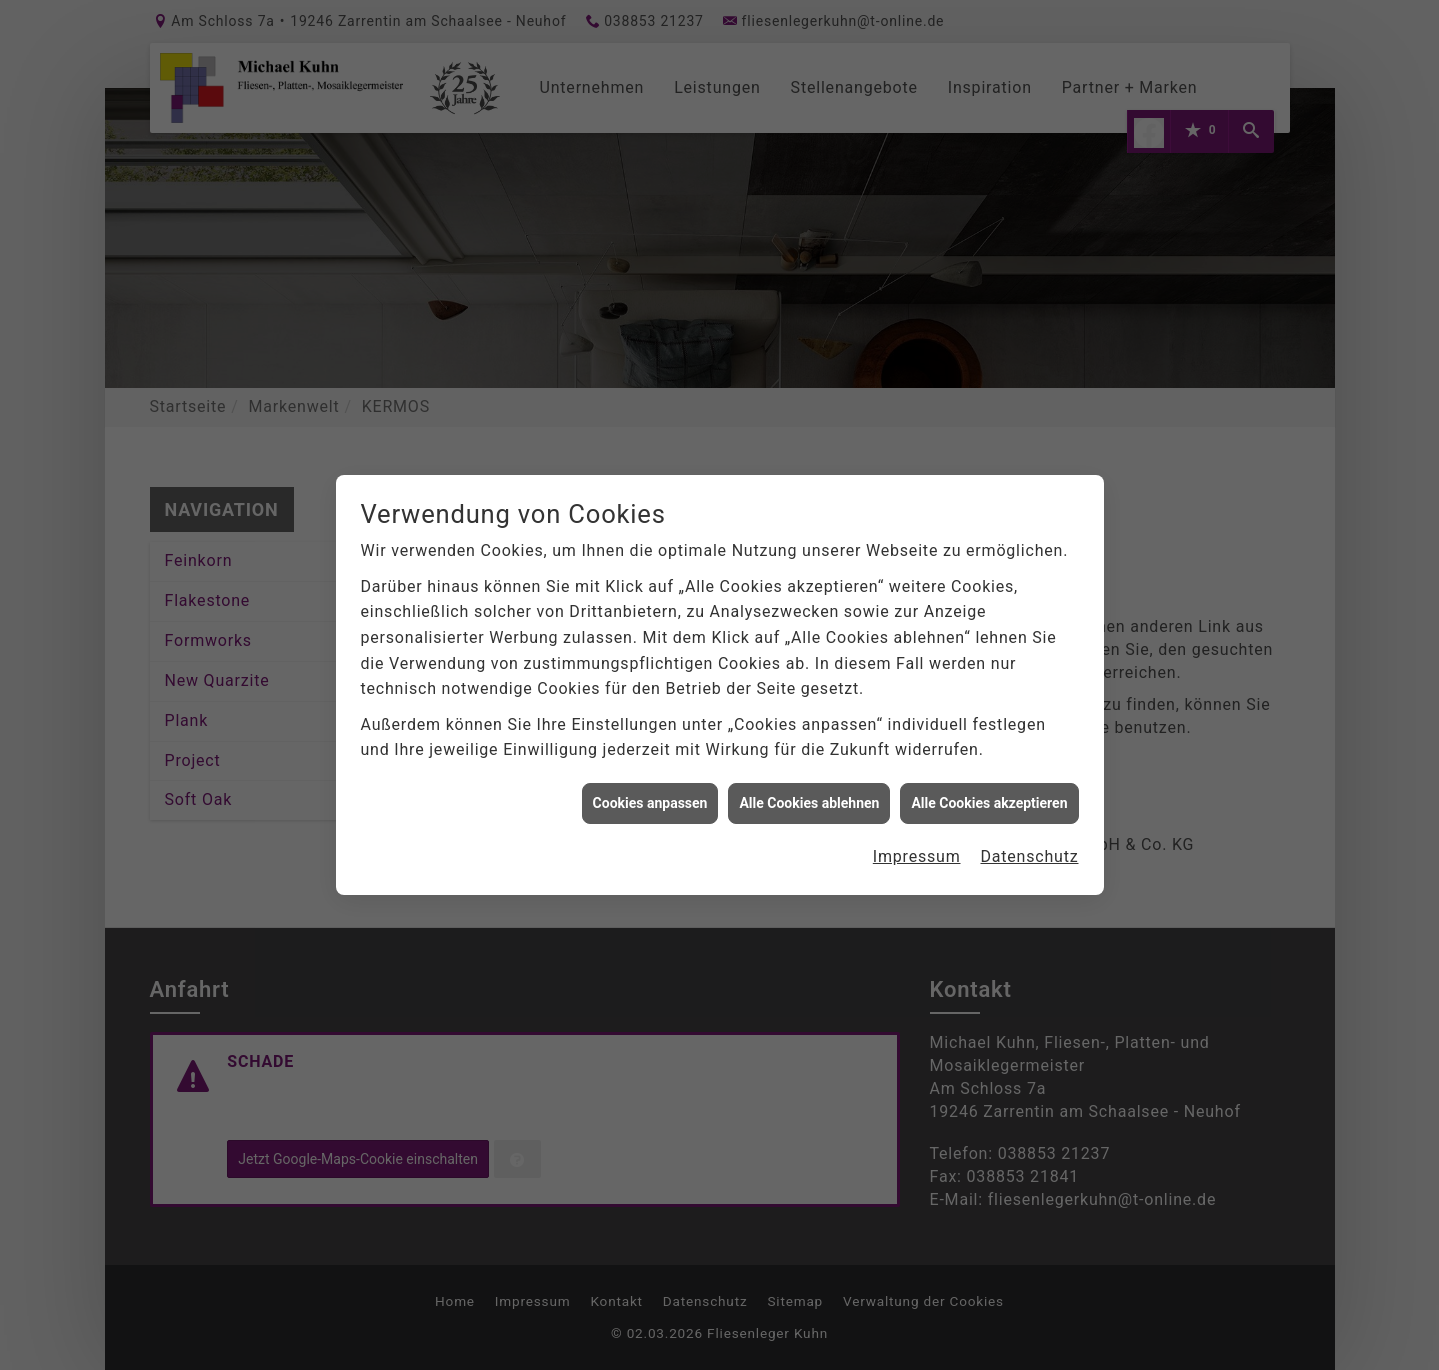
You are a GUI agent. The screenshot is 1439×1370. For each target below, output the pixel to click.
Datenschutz (1030, 851)
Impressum (917, 851)
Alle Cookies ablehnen (809, 798)
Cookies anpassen (650, 798)
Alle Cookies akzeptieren (989, 798)
